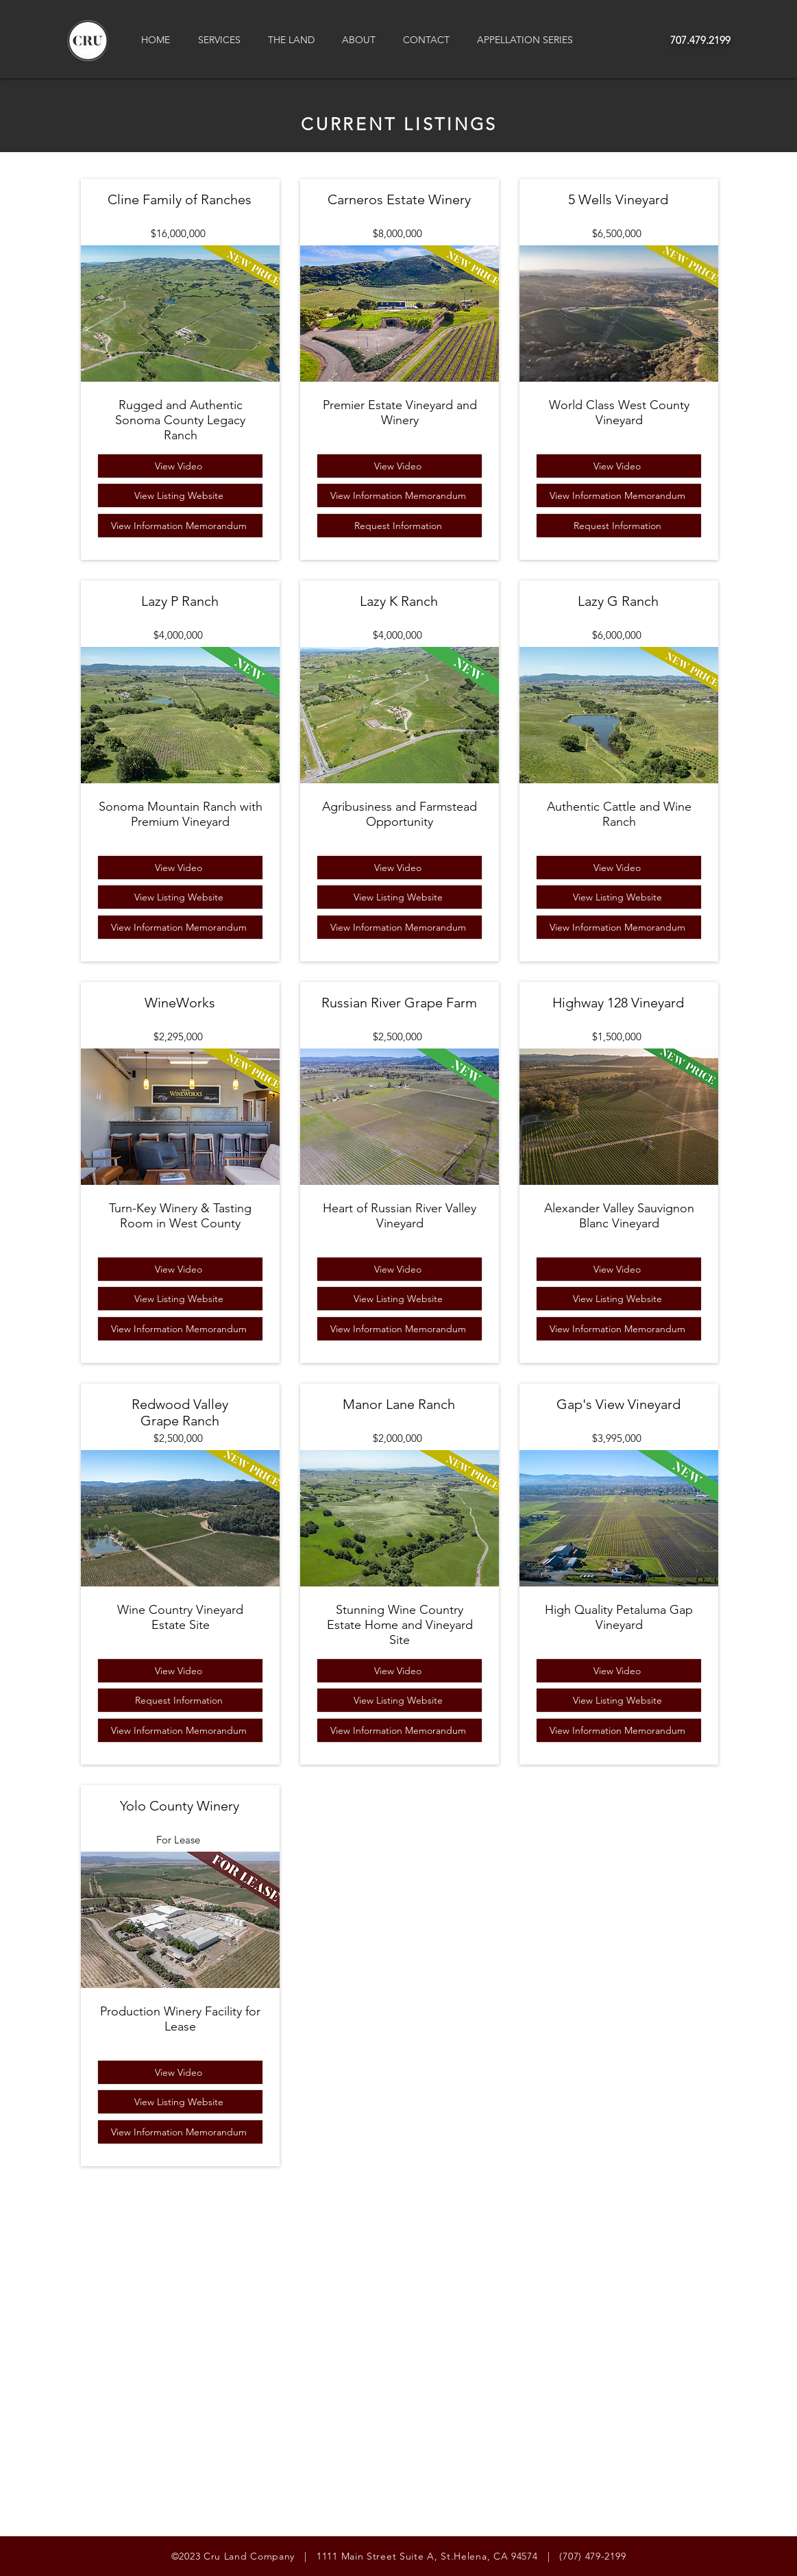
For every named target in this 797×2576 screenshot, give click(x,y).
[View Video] (180, 466)
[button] (223, 40)
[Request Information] (180, 1700)
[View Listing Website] (180, 495)
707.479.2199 (700, 40)
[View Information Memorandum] (180, 525)
